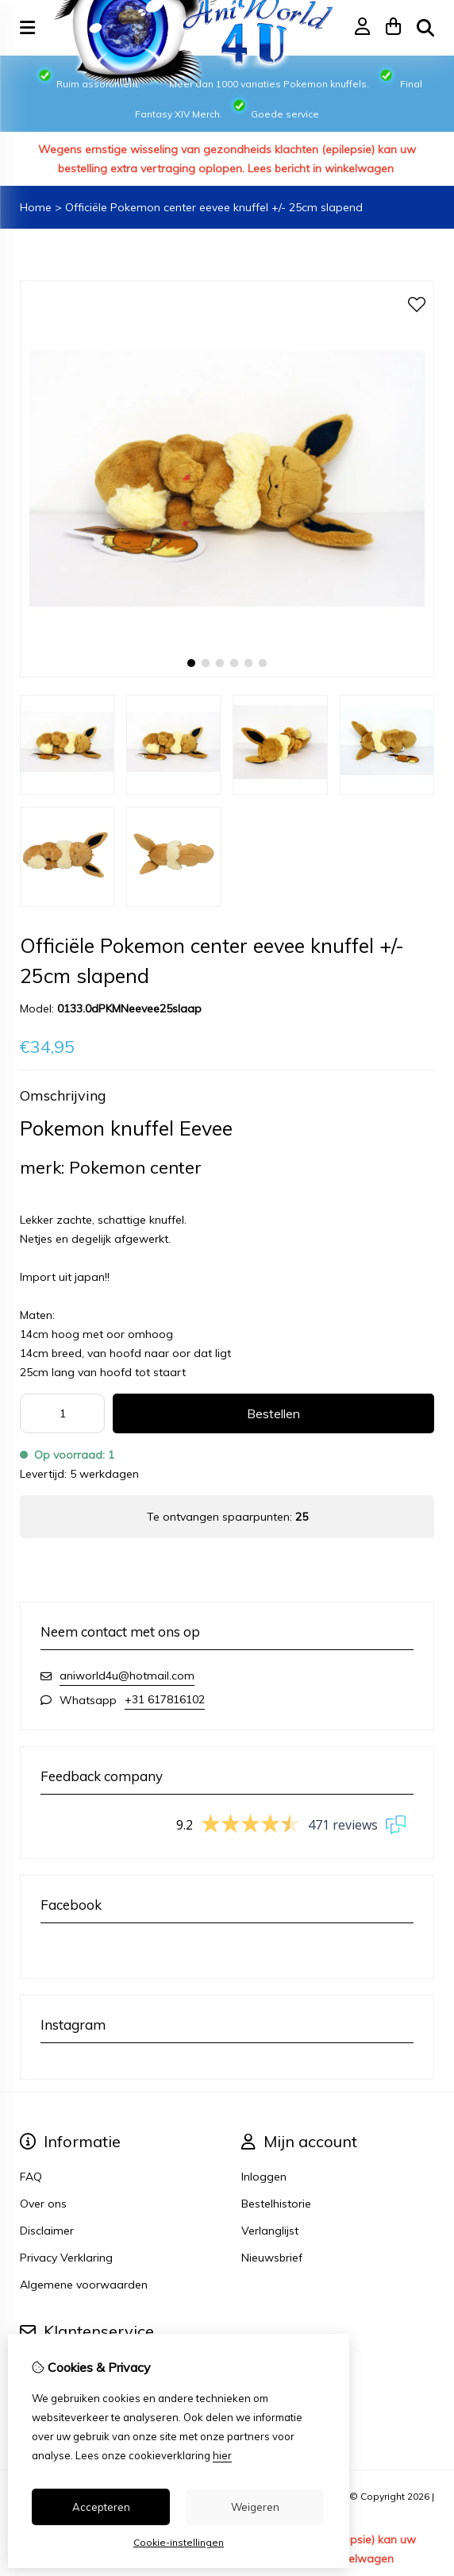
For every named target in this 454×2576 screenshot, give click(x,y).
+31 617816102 (165, 1699)
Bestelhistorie (276, 2203)
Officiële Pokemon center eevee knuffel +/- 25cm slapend (214, 207)
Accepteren (101, 2507)
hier (222, 2455)
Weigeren (255, 2507)
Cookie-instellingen (178, 2542)
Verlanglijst (269, 2230)
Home (36, 207)
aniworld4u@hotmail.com (127, 1675)
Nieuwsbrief (271, 2257)
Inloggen (264, 2176)
